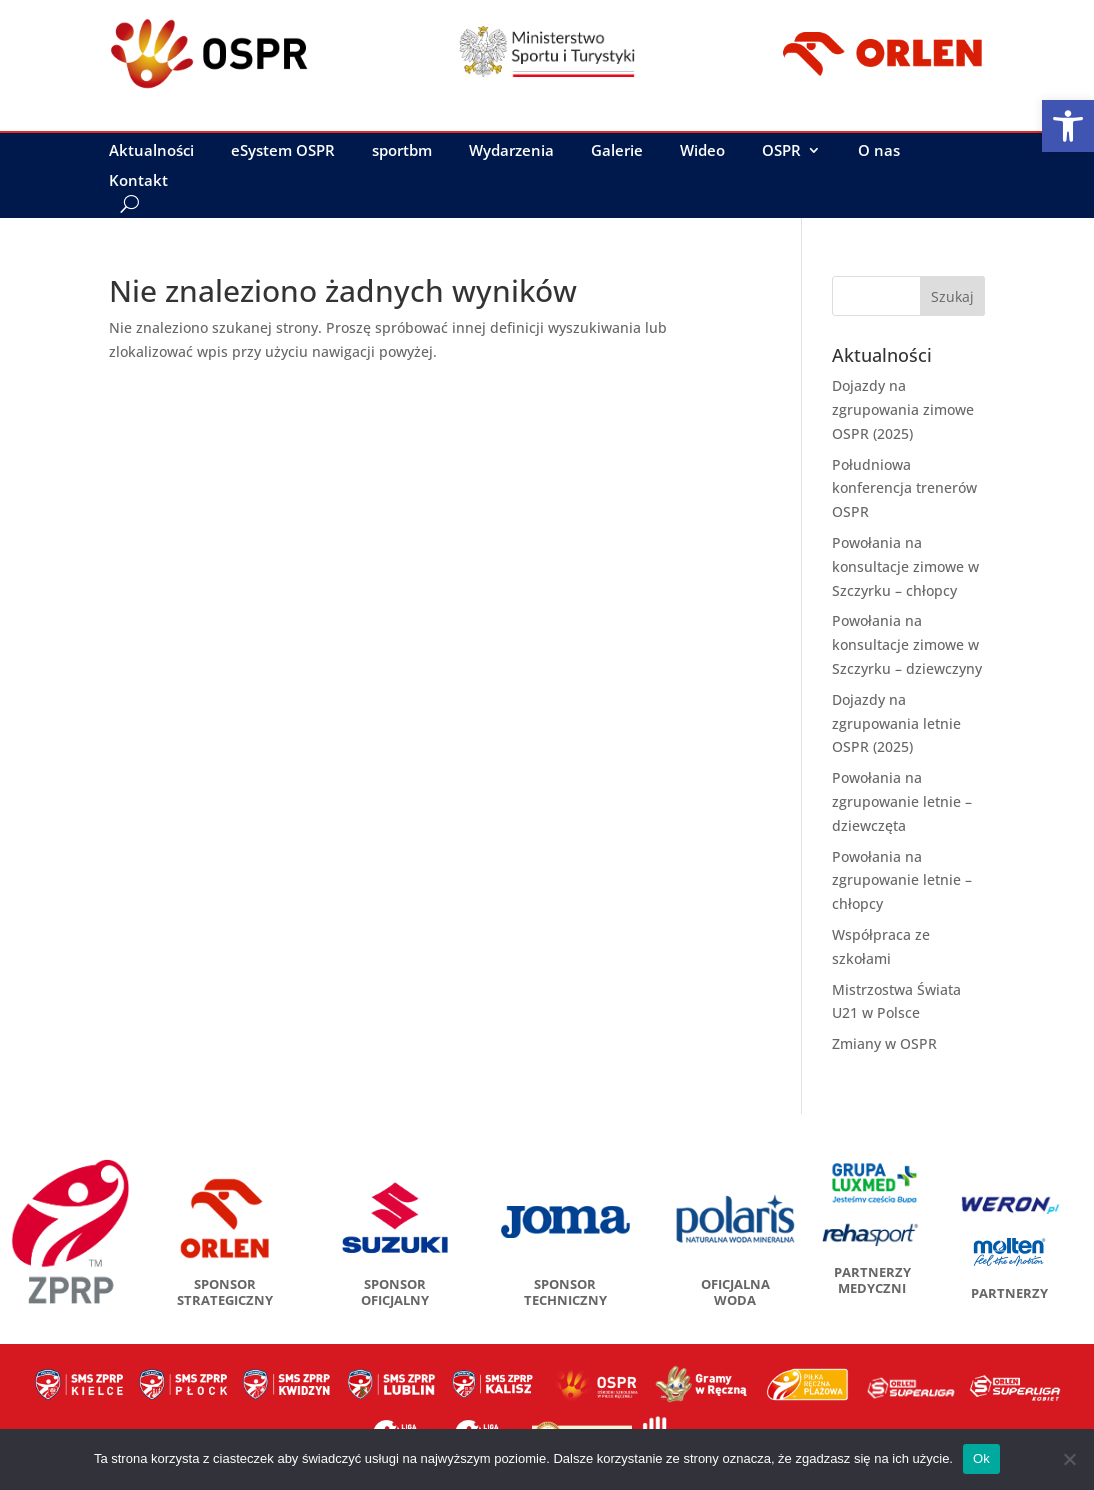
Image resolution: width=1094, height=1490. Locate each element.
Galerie (617, 151)
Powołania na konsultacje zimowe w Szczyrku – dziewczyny (907, 644)
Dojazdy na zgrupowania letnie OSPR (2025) (896, 723)
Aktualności (151, 151)
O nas (879, 151)
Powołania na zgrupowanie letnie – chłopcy (902, 880)
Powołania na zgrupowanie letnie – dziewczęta (902, 801)
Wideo (702, 151)
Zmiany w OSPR (884, 1043)
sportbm (402, 151)
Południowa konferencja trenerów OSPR (904, 488)
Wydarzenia (511, 151)
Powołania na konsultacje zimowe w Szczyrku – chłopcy (905, 566)
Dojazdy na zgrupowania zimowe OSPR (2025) (903, 409)
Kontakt (138, 181)
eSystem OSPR (283, 151)
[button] (1068, 126)
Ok (981, 1458)
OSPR (781, 151)
